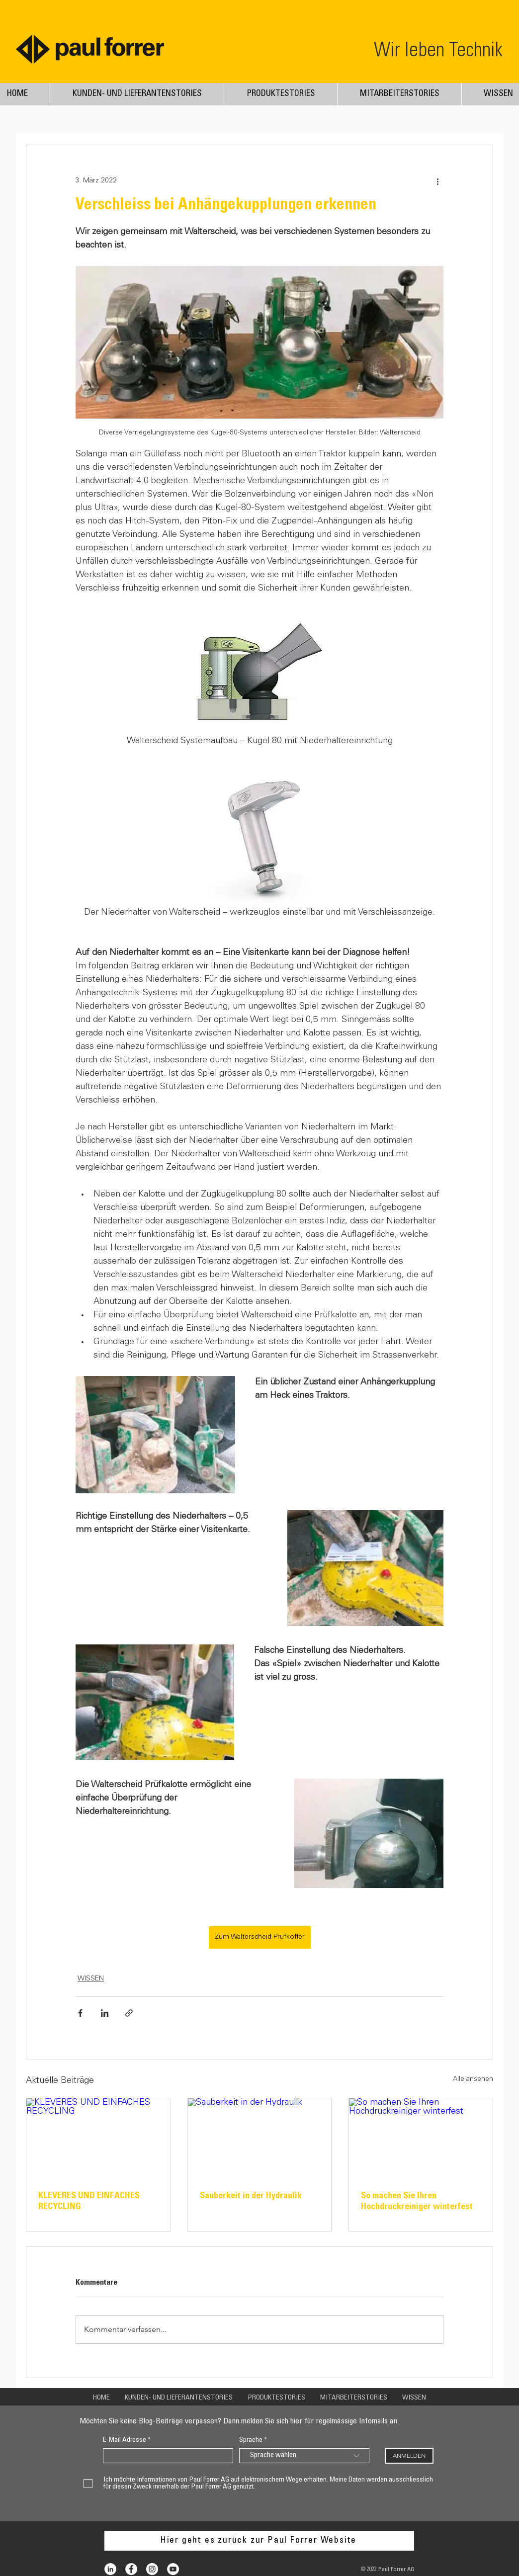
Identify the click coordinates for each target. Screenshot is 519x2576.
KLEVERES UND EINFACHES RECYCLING (89, 2202)
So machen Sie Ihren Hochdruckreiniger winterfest (417, 2202)
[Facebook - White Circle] (131, 2569)
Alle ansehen (473, 2079)
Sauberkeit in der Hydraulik (251, 2196)
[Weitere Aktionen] (437, 181)
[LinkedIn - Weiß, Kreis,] (110, 2569)
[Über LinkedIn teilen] (104, 2013)
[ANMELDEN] (409, 2456)
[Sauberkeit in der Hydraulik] (260, 2138)
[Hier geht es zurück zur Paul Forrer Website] (259, 2541)
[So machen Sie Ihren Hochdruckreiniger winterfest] (421, 2138)
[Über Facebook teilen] (80, 2013)
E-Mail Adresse (124, 2440)
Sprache (250, 2440)
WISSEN (91, 1978)
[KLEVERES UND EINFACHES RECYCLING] (98, 2138)
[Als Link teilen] (129, 2013)
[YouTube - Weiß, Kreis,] (173, 2569)
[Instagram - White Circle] (152, 2569)
